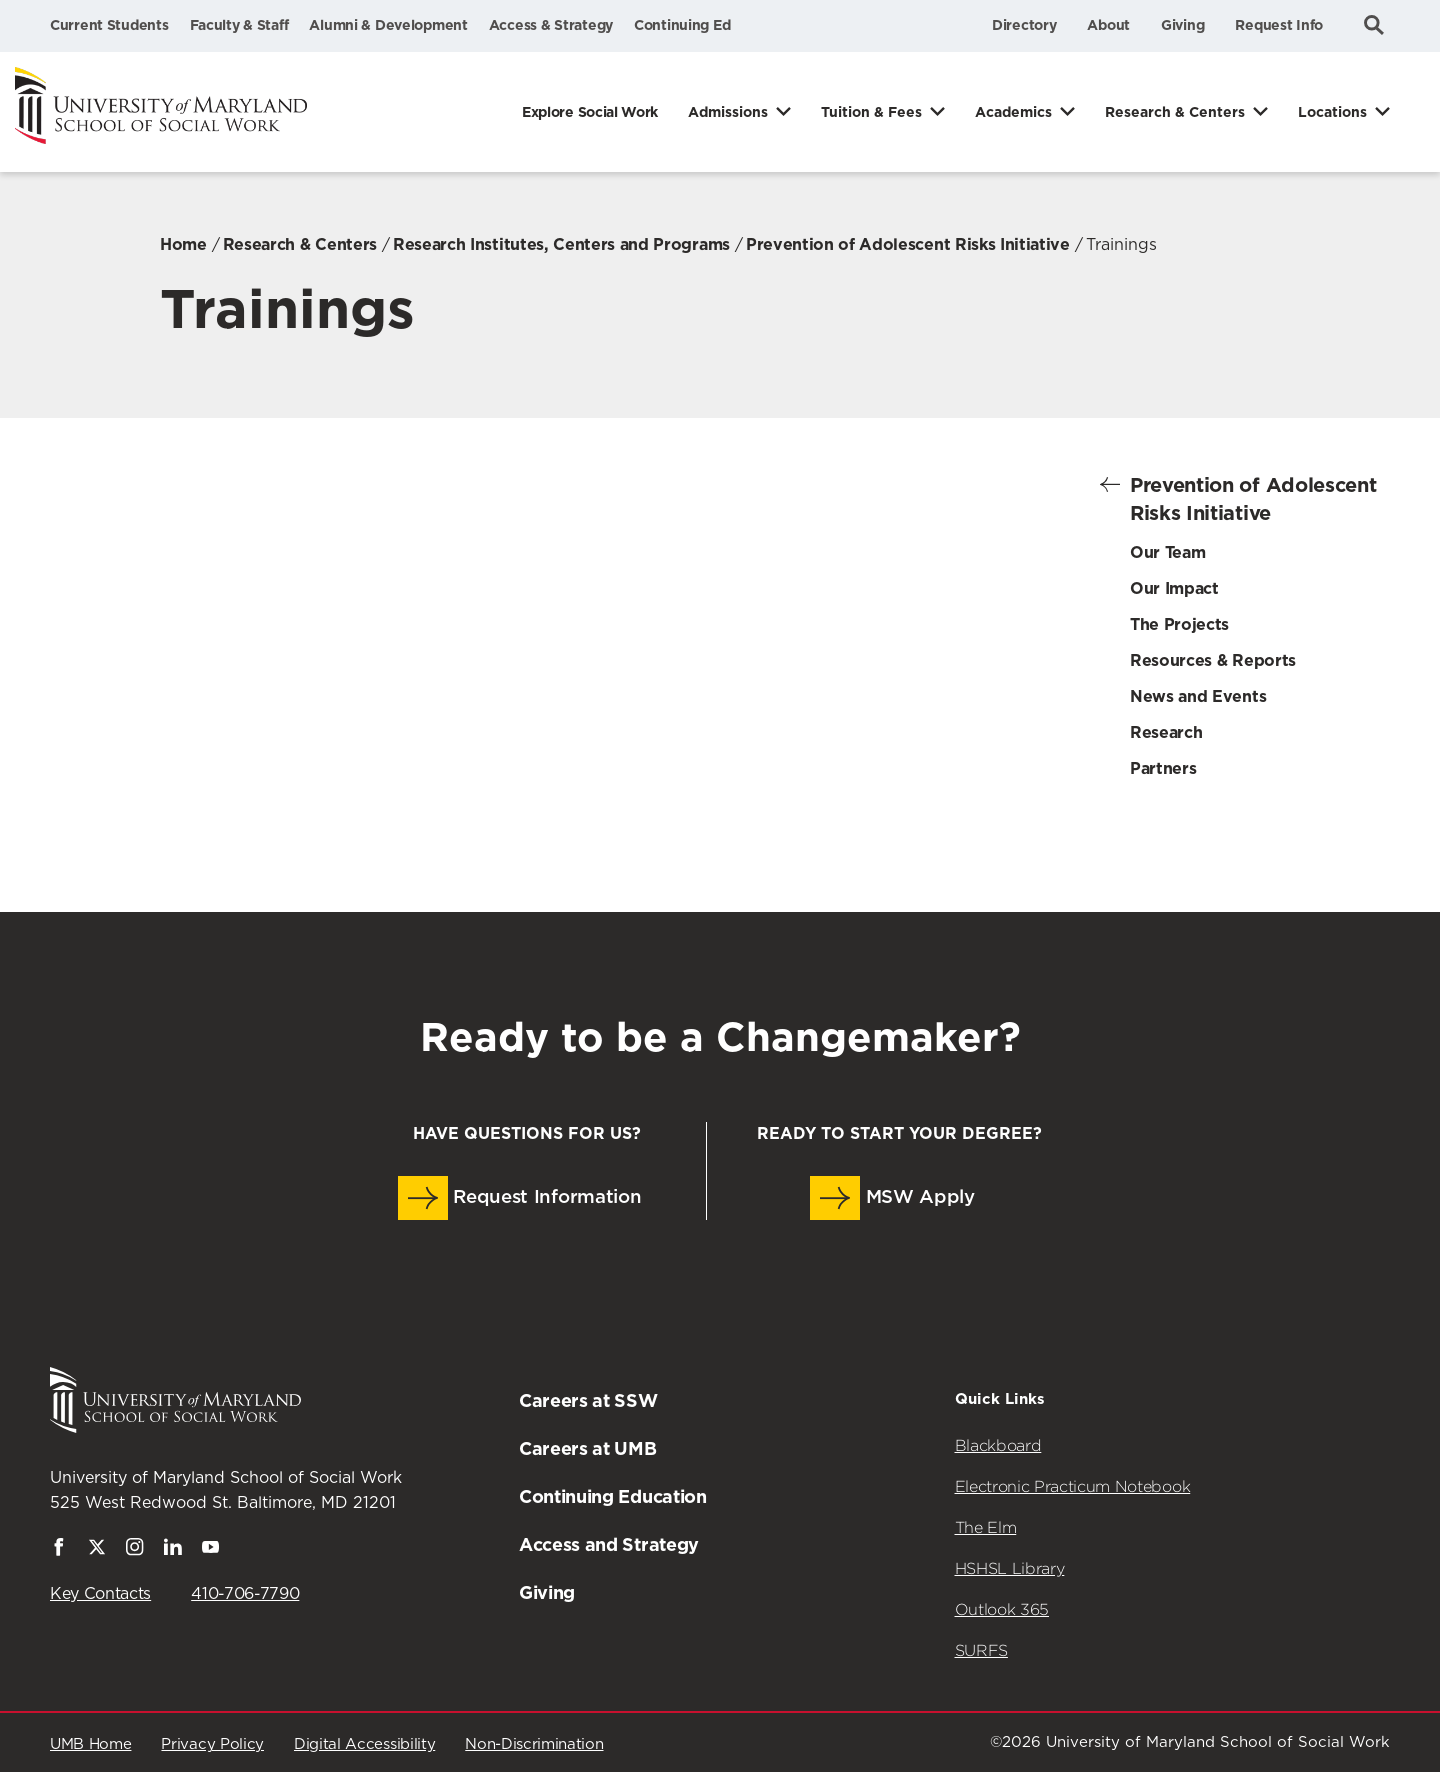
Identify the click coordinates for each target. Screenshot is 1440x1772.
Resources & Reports (1213, 660)
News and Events (1198, 696)
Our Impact (1174, 588)
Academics (1013, 112)
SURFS (981, 1650)
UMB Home (90, 1744)
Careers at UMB (588, 1448)
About (1108, 25)
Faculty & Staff (239, 25)
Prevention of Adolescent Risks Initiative (908, 244)
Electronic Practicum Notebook (1073, 1486)
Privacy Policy (212, 1744)
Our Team (1167, 552)
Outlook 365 (1002, 1609)
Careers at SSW (588, 1400)
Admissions (728, 112)
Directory (1024, 25)
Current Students (109, 25)
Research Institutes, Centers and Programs (561, 244)
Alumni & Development (388, 25)
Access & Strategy (551, 25)
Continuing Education (613, 1496)
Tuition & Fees (871, 112)
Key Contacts (100, 1594)
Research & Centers (1175, 112)
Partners (1163, 768)
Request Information (520, 1198)
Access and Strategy (609, 1544)
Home (183, 244)
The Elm (986, 1527)
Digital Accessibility (364, 1744)
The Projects (1179, 624)
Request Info (1279, 25)
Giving (1182, 25)
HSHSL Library (1010, 1568)
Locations (1332, 112)
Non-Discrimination (534, 1744)
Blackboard (998, 1445)
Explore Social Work (590, 112)
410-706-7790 (245, 1594)
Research (1166, 732)
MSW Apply (892, 1198)
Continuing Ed (682, 25)
